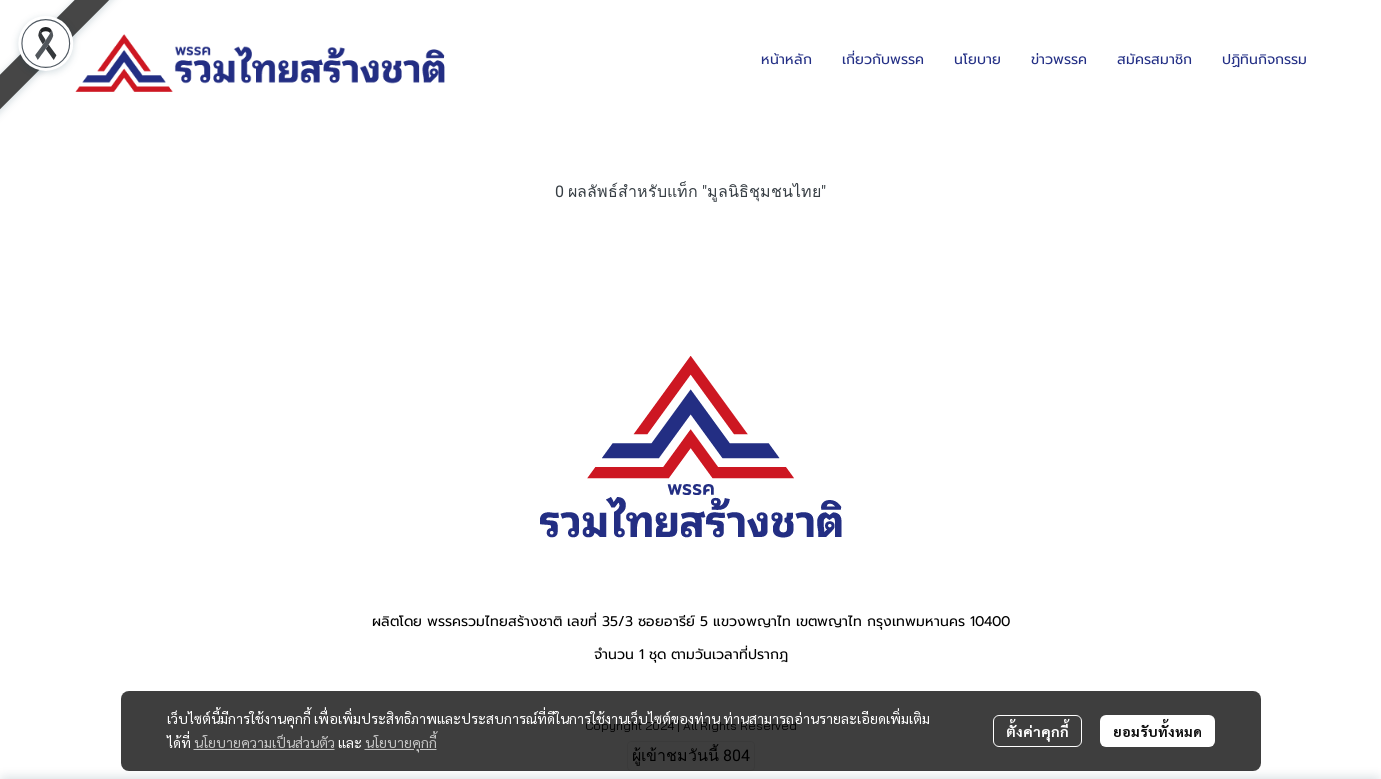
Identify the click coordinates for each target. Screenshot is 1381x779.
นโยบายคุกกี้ (401, 742)
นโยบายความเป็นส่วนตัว (264, 742)
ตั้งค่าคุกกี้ (1037, 731)
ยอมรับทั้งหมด (1157, 731)
